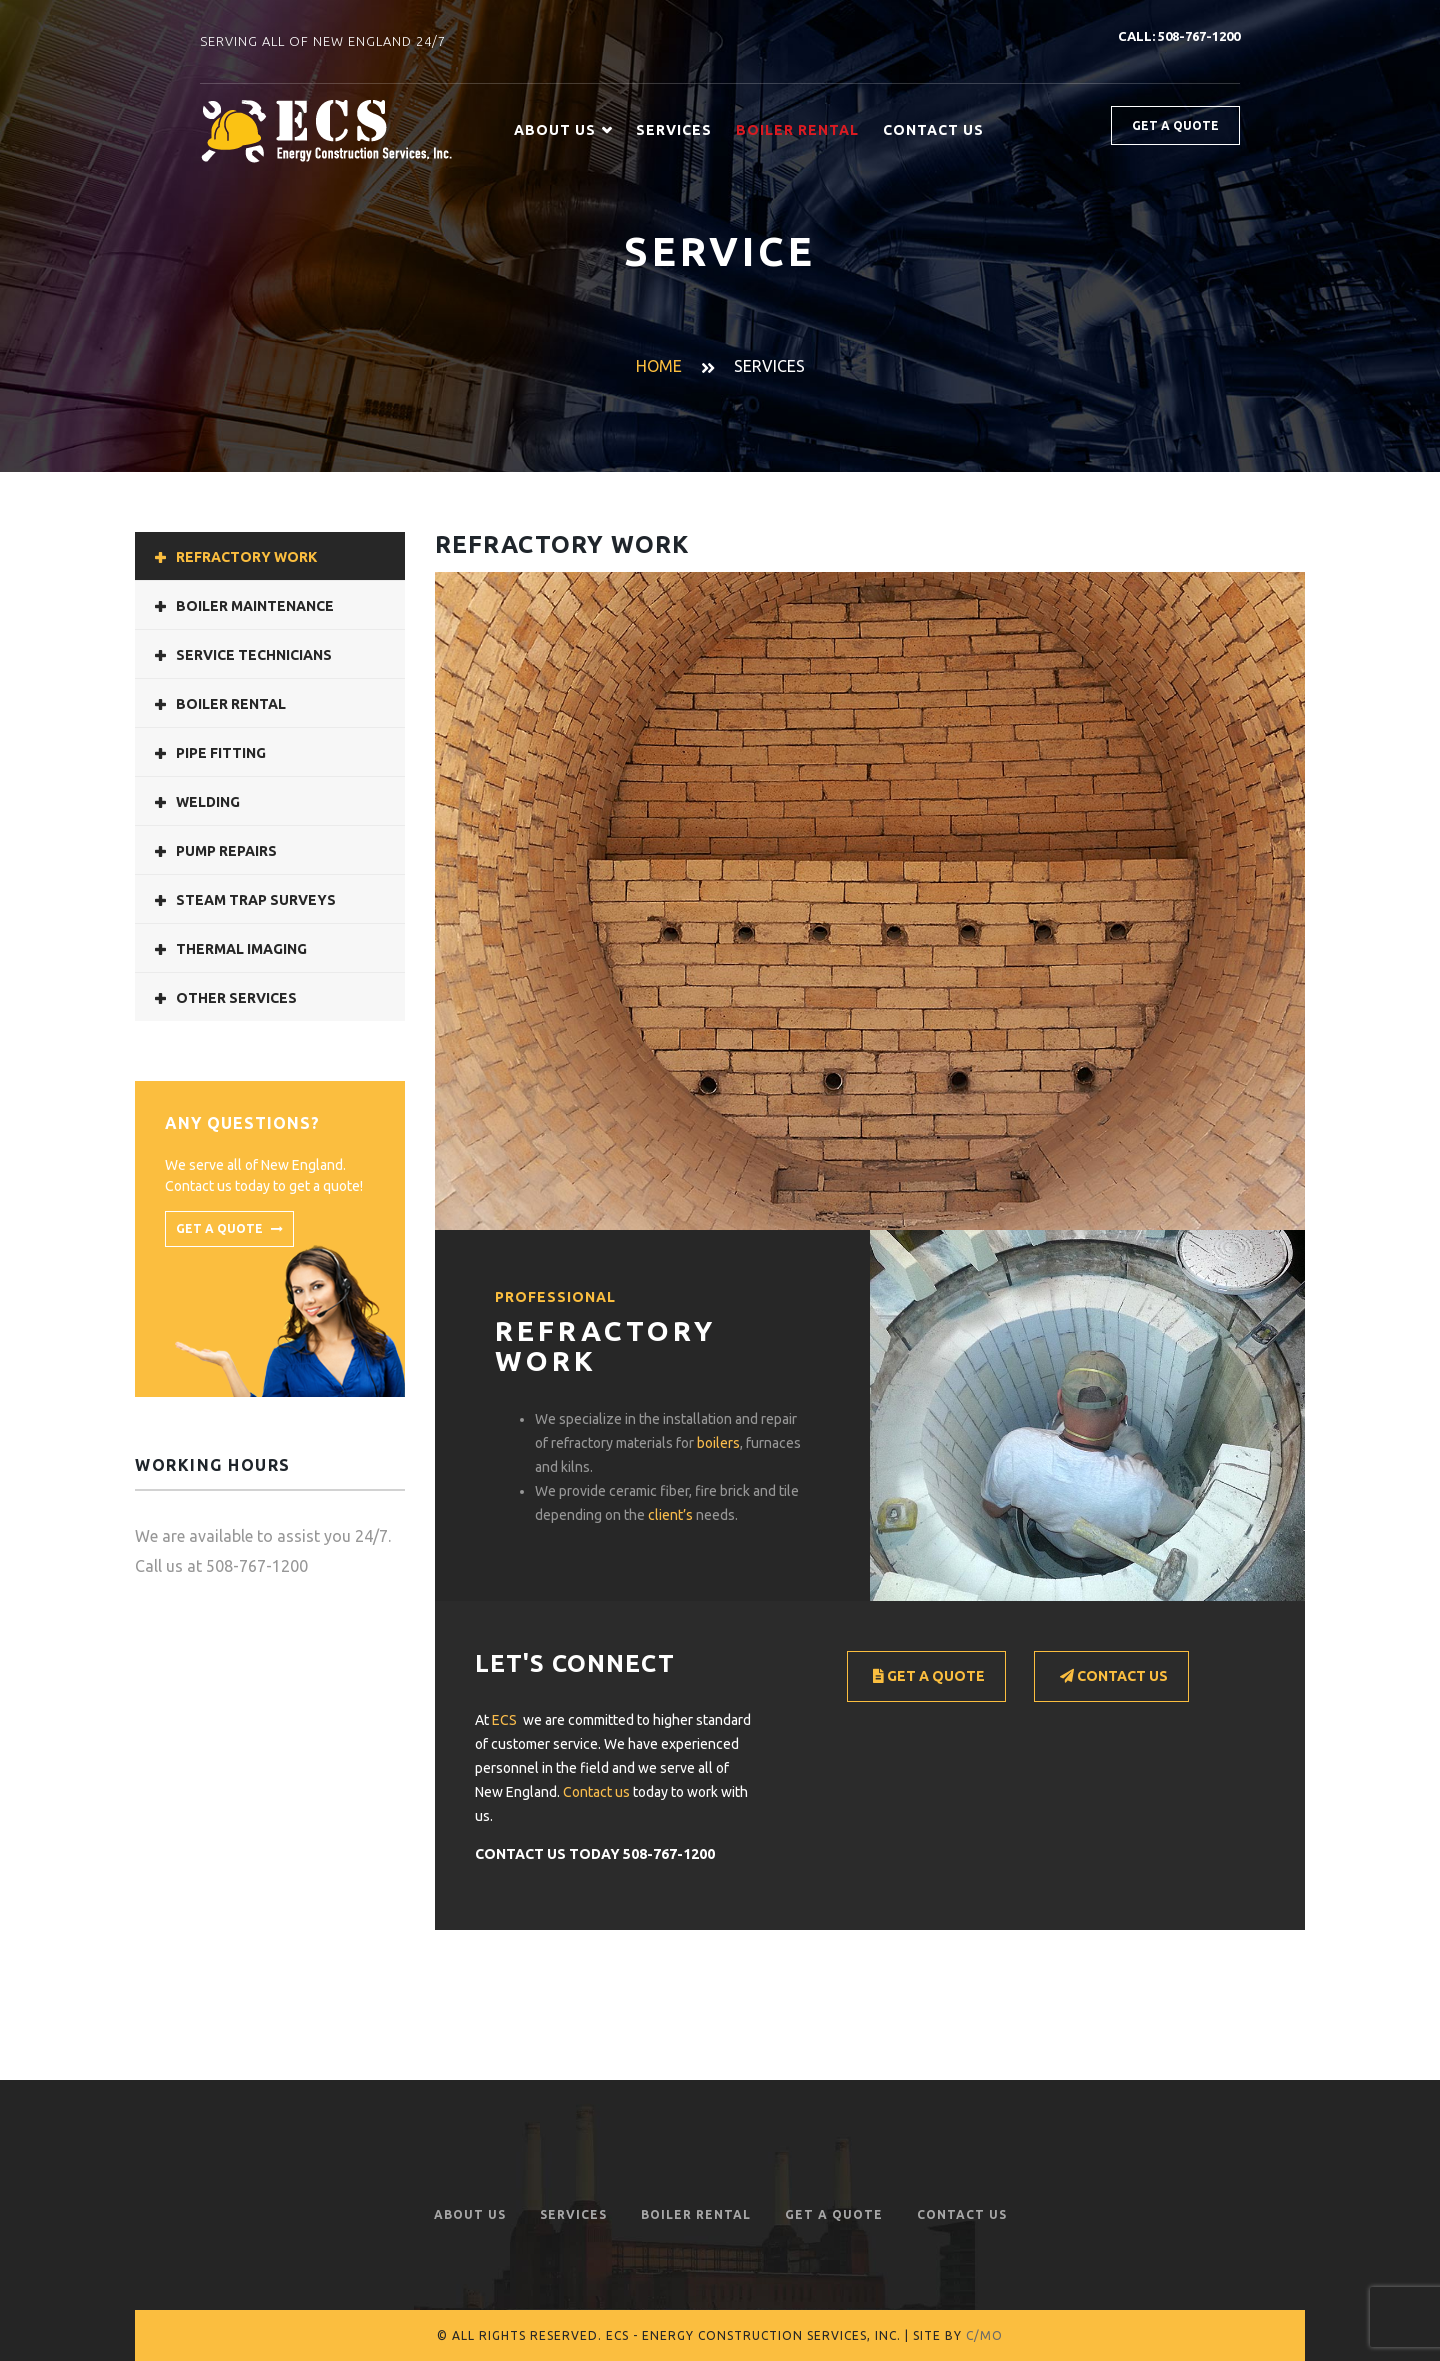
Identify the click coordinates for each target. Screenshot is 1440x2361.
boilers (718, 1443)
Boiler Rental (696, 2214)
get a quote (229, 1229)
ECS (504, 1720)
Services (674, 130)
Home (659, 366)
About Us (563, 130)
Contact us (596, 1792)
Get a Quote (929, 1676)
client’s (670, 1515)
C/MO (984, 2335)
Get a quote (1175, 125)
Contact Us (933, 130)
